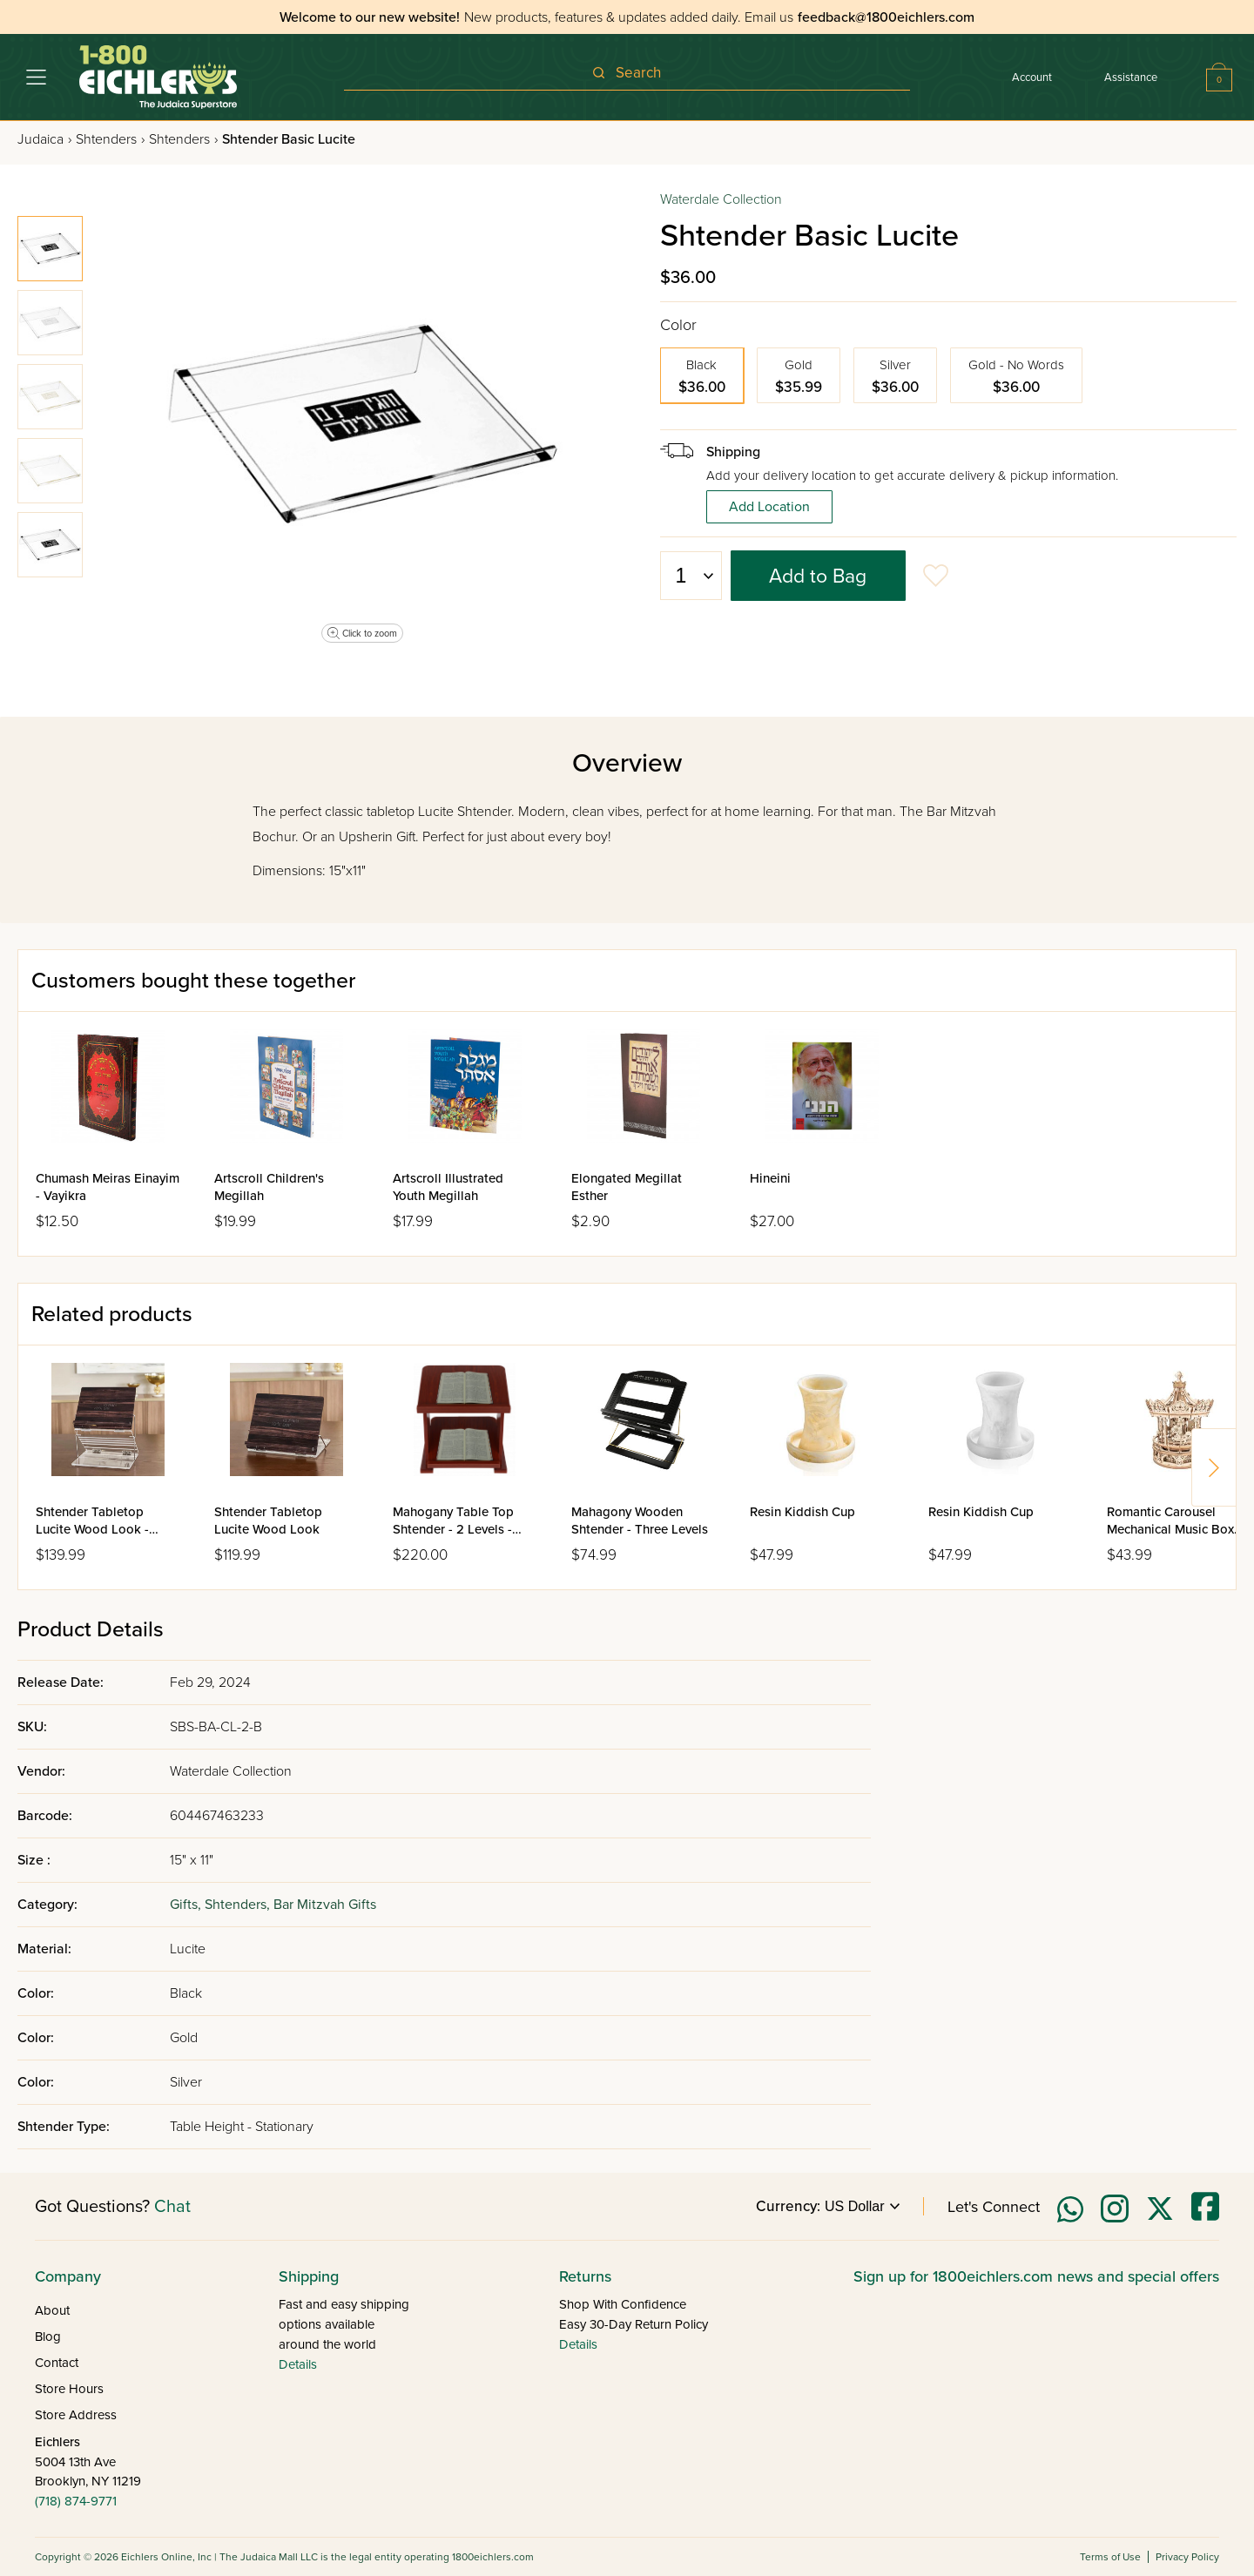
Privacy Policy (1187, 2557)
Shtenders (110, 139)
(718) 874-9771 (76, 2501)
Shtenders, (239, 1904)
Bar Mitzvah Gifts (324, 1904)
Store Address (76, 2415)
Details (298, 2364)
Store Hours (69, 2389)
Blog (48, 2336)
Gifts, (187, 1904)
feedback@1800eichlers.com (886, 17)
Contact (56, 2362)
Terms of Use (1110, 2557)
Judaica (44, 139)
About (52, 2310)
